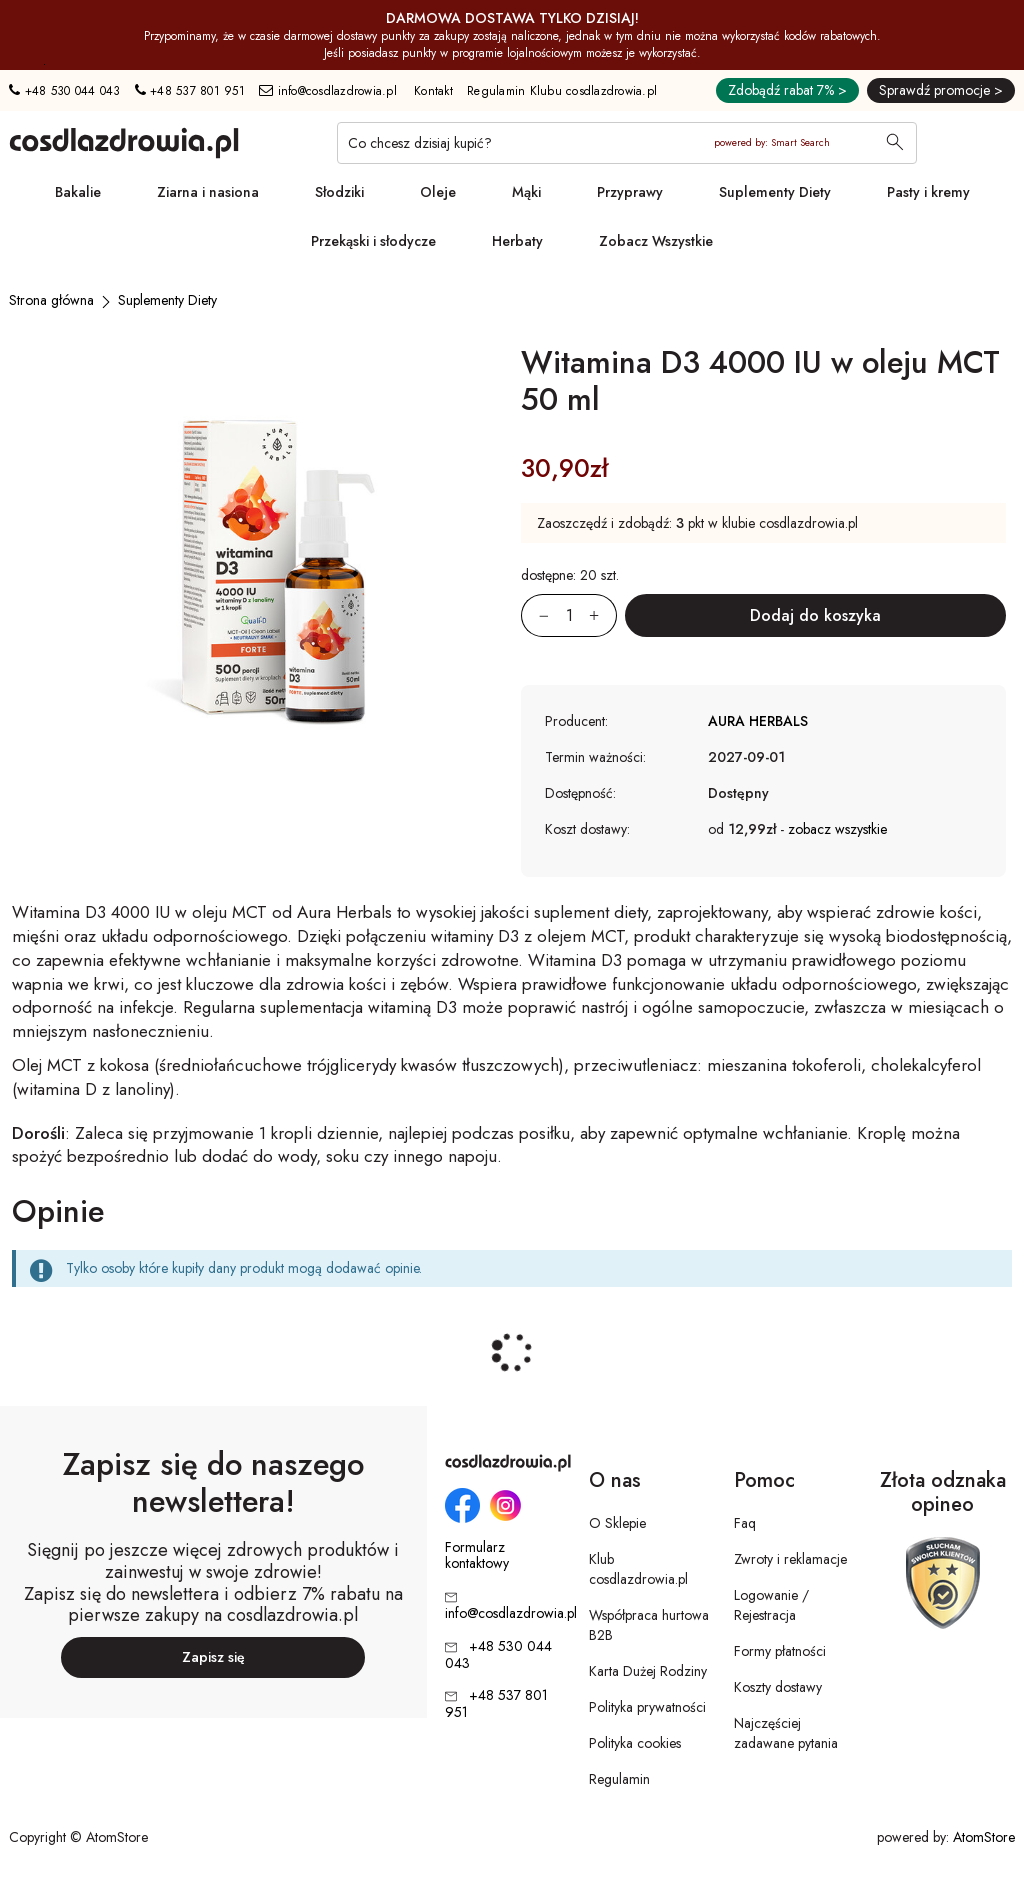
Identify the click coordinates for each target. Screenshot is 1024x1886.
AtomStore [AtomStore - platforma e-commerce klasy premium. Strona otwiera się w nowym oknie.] (984, 1837)
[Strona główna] (51, 300)
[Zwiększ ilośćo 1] (603, 615)
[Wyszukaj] (895, 144)
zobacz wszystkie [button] (837, 829)
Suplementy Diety (775, 192)
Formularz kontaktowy (477, 1556)
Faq (745, 1523)
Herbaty (517, 241)
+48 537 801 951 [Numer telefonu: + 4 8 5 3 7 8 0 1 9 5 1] (190, 91)
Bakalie (78, 192)
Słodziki (339, 192)
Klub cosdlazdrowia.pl (638, 1569)
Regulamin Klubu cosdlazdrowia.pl (562, 91)
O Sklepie (617, 1523)
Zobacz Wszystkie (656, 241)
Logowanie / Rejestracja (771, 1605)
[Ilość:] (569, 615)
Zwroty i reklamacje (790, 1559)
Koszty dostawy (778, 1687)
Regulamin (619, 1779)
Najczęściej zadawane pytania (786, 1733)
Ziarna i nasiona (208, 192)
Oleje (438, 192)
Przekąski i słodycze (373, 241)
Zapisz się (213, 1657)
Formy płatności (780, 1651)
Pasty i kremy (928, 192)
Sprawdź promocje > (941, 90)
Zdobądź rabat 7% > (787, 90)
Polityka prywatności (647, 1707)
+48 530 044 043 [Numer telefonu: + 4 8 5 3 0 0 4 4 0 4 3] (64, 91)
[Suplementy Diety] (167, 300)
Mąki (526, 192)
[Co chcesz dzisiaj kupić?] (627, 143)
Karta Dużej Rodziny (648, 1671)
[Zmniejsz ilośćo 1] (535, 615)
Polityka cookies (635, 1743)
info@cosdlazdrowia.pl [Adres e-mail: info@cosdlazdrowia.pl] (328, 91)
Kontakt (433, 91)
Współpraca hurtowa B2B (649, 1625)
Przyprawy (630, 192)
